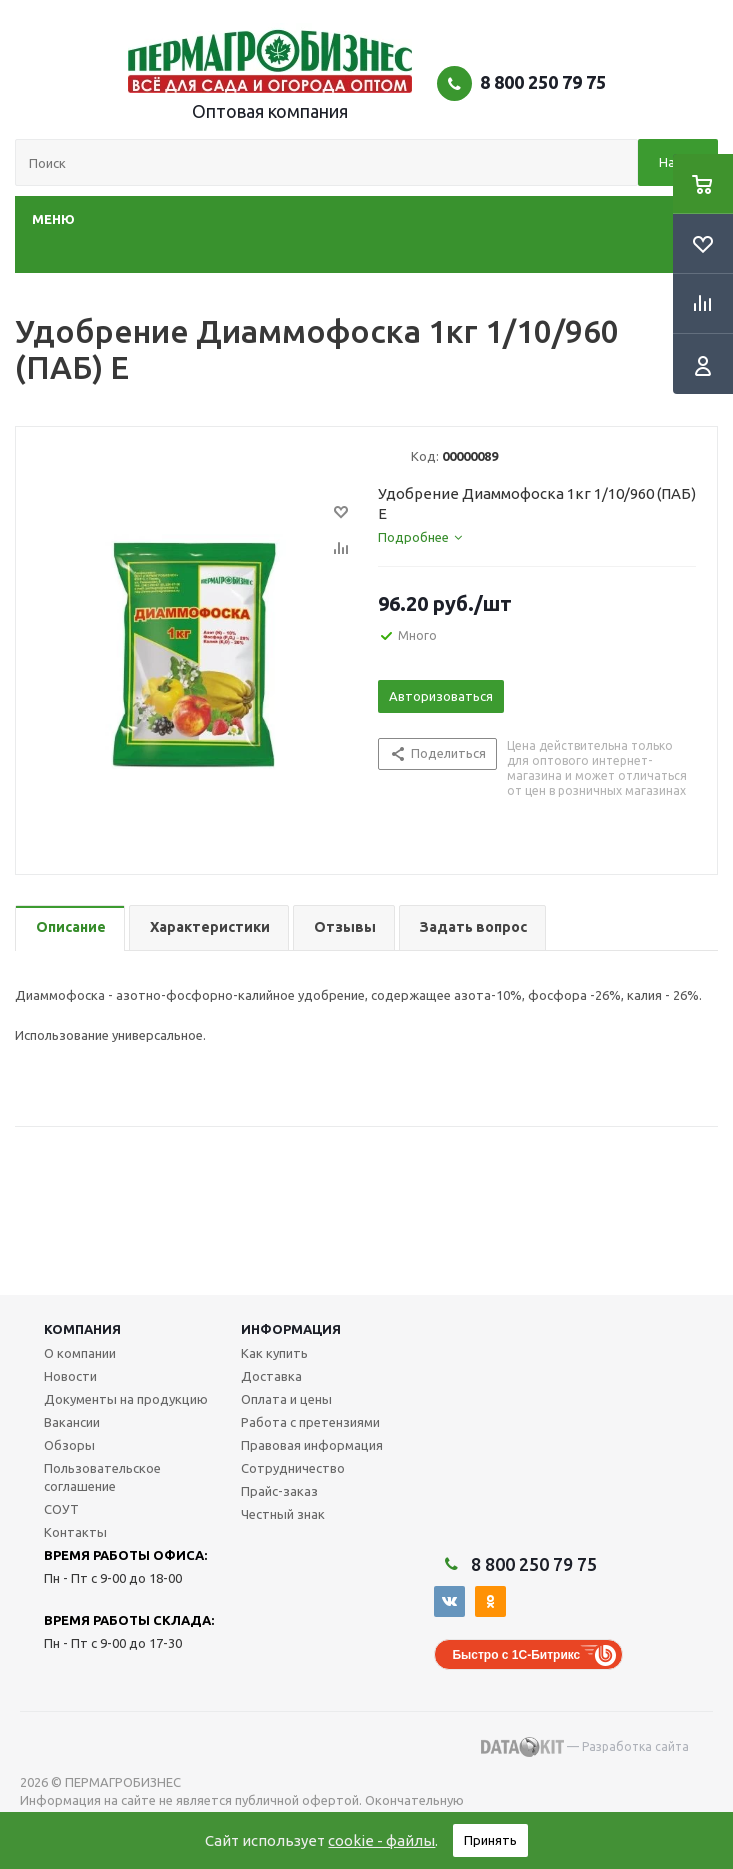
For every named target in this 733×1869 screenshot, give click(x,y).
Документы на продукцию (126, 1399)
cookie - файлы (381, 1840)
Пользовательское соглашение (102, 1477)
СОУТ (61, 1509)
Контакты (75, 1532)
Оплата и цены (286, 1399)
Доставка (271, 1376)
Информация (291, 1329)
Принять (490, 1840)
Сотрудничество (293, 1468)
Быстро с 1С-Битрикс (516, 1655)
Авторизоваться (441, 696)
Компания (82, 1329)
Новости (70, 1376)
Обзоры (69, 1445)
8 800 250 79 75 (543, 82)
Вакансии (72, 1422)
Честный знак (283, 1514)
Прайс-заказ (279, 1491)
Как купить (274, 1353)
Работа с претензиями (310, 1422)
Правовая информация (312, 1445)
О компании (80, 1353)
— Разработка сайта (585, 1747)
